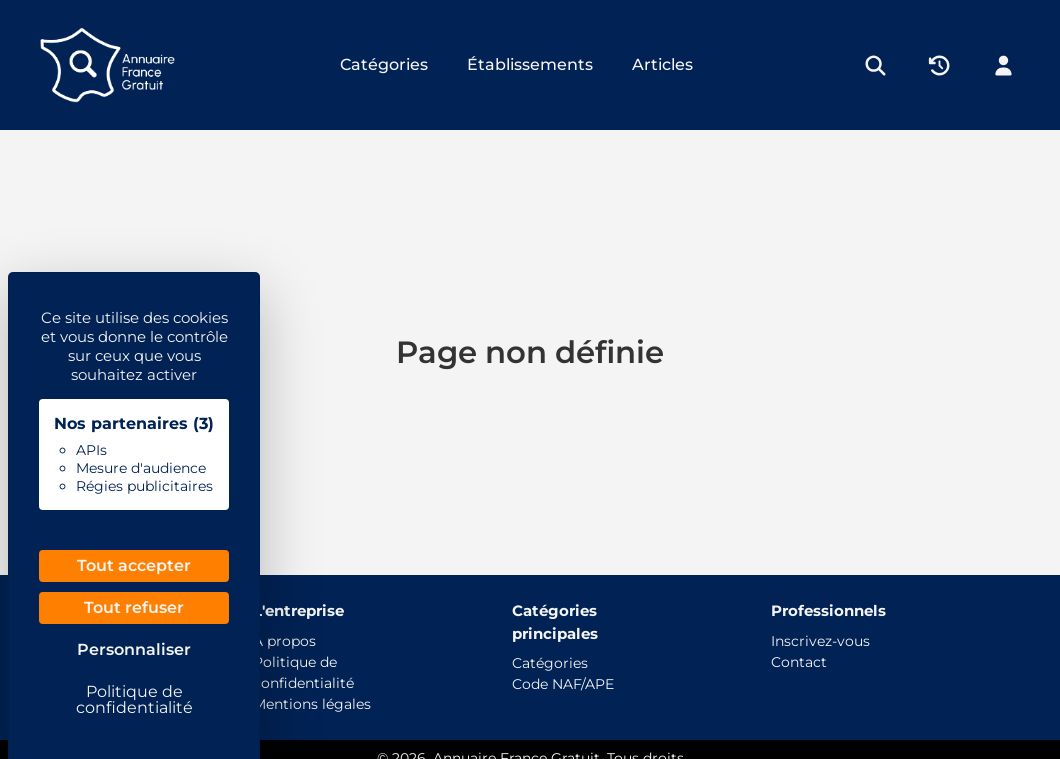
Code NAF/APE (563, 684)
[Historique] (939, 65)
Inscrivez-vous (820, 641)
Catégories (384, 64)
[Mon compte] (1003, 65)
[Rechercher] (875, 65)
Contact (799, 662)
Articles (662, 64)
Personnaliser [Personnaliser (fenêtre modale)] (134, 649)
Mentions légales (312, 704)
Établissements (530, 64)
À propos (284, 641)
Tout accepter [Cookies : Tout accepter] (134, 565)
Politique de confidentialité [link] (134, 699)
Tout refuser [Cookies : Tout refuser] (134, 607)
